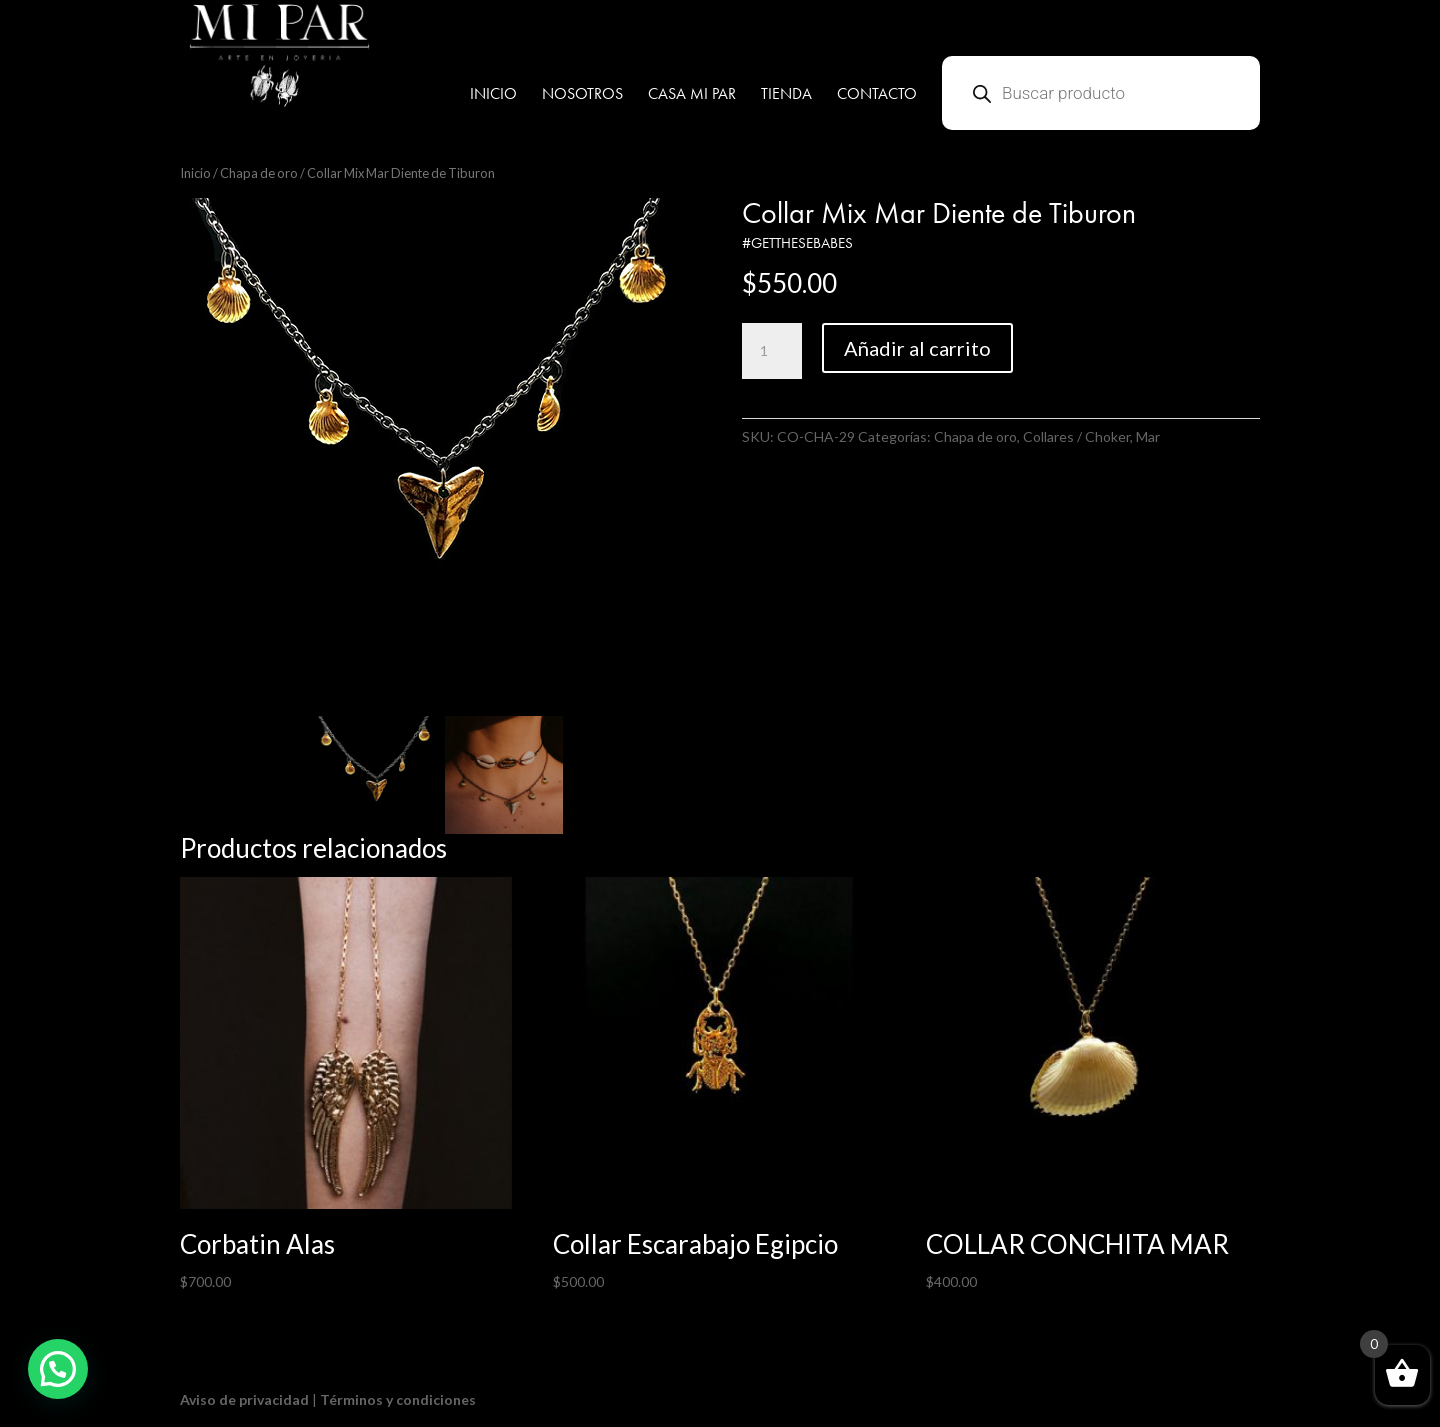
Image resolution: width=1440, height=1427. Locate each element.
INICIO (493, 95)
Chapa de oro (259, 173)
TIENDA (786, 95)
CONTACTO (877, 95)
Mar (1148, 436)
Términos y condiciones (398, 1399)
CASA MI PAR (692, 95)
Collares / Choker (1076, 436)
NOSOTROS (582, 95)
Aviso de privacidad (244, 1399)
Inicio (195, 173)
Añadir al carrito (917, 348)
